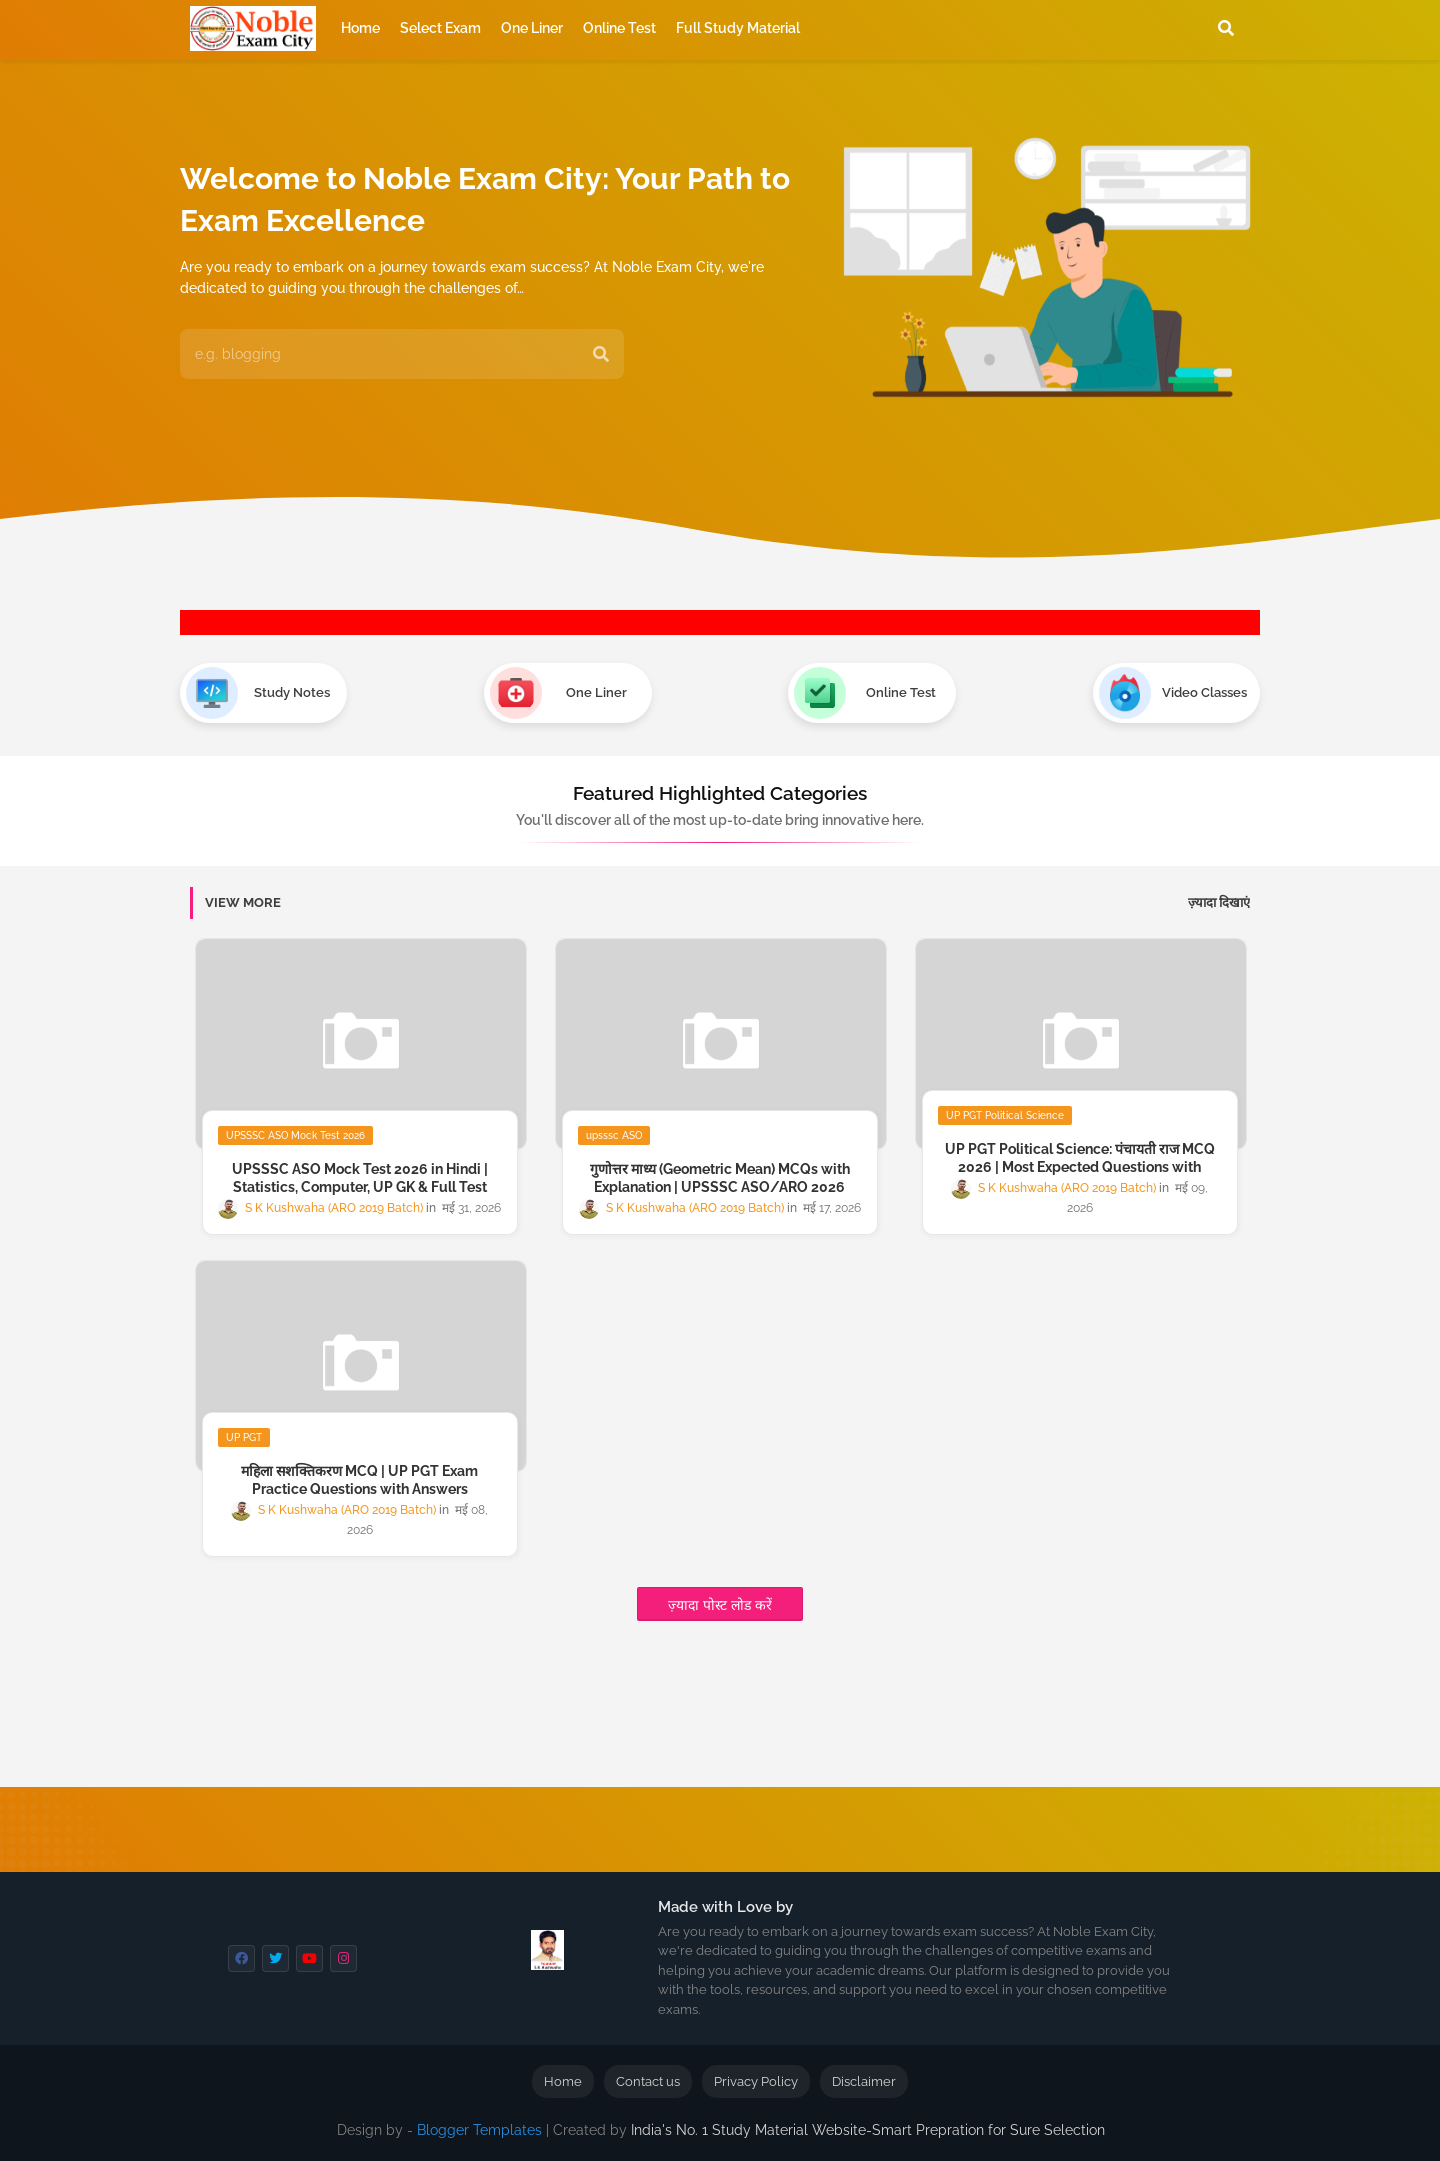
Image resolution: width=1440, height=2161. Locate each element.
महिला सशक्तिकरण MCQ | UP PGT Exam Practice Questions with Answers (359, 1480)
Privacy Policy (756, 2081)
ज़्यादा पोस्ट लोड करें (720, 1605)
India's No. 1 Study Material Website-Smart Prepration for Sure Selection (868, 2130)
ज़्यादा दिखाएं (1219, 902)
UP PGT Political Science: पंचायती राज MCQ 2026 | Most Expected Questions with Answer (1080, 1167)
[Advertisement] (665, 1722)
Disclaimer (864, 2081)
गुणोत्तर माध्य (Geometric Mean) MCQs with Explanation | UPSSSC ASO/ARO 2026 (720, 1178)
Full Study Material (738, 28)
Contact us (648, 2081)
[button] (1226, 28)
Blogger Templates (479, 2130)
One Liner (532, 28)
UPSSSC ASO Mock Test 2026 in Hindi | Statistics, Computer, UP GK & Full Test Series (360, 1187)
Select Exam (440, 28)
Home (360, 28)
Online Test (619, 28)
